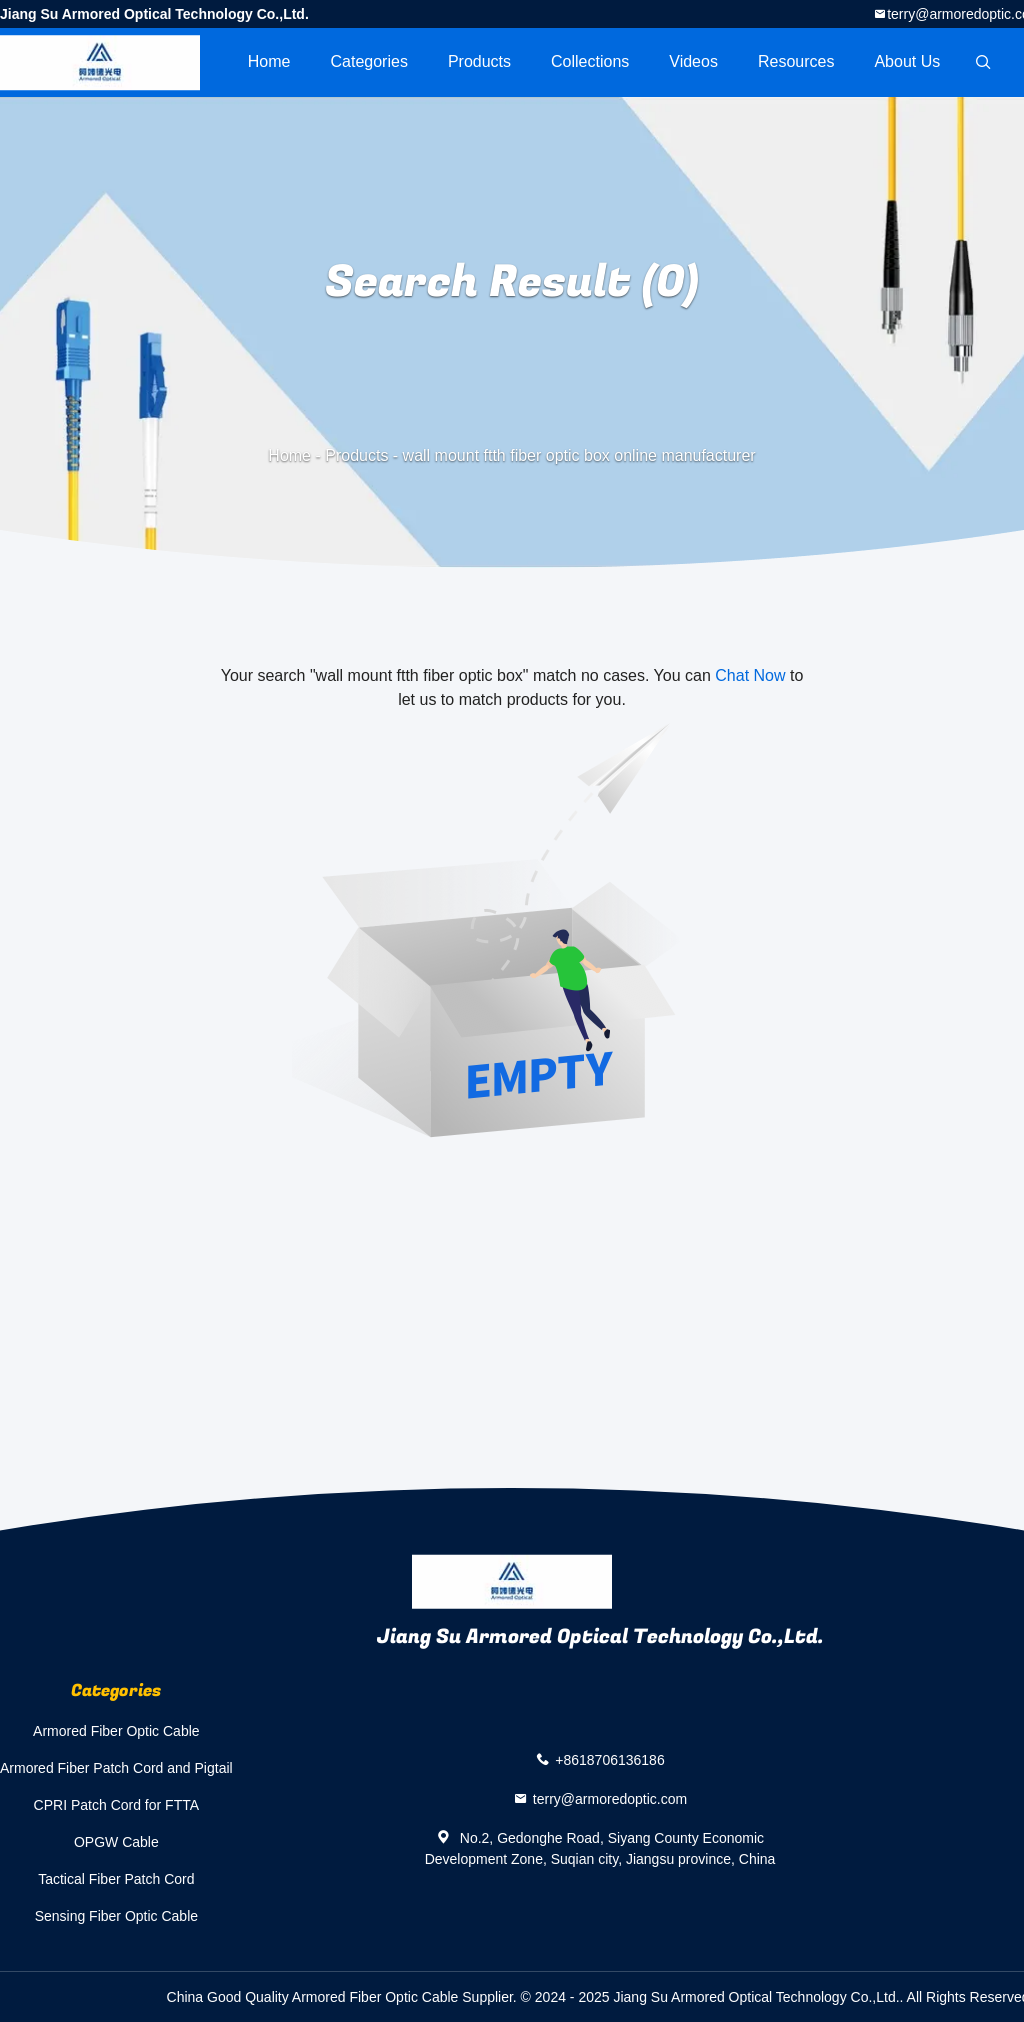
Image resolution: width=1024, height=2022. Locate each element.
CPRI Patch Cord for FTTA (116, 1805)
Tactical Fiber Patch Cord (116, 1879)
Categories (369, 61)
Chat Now (750, 675)
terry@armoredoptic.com (610, 1799)
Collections (590, 61)
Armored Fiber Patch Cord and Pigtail (116, 1768)
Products (479, 61)
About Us (907, 61)
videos (693, 61)
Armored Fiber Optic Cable (116, 1731)
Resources (796, 61)
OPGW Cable (116, 1842)
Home (269, 61)
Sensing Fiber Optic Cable (116, 1916)
